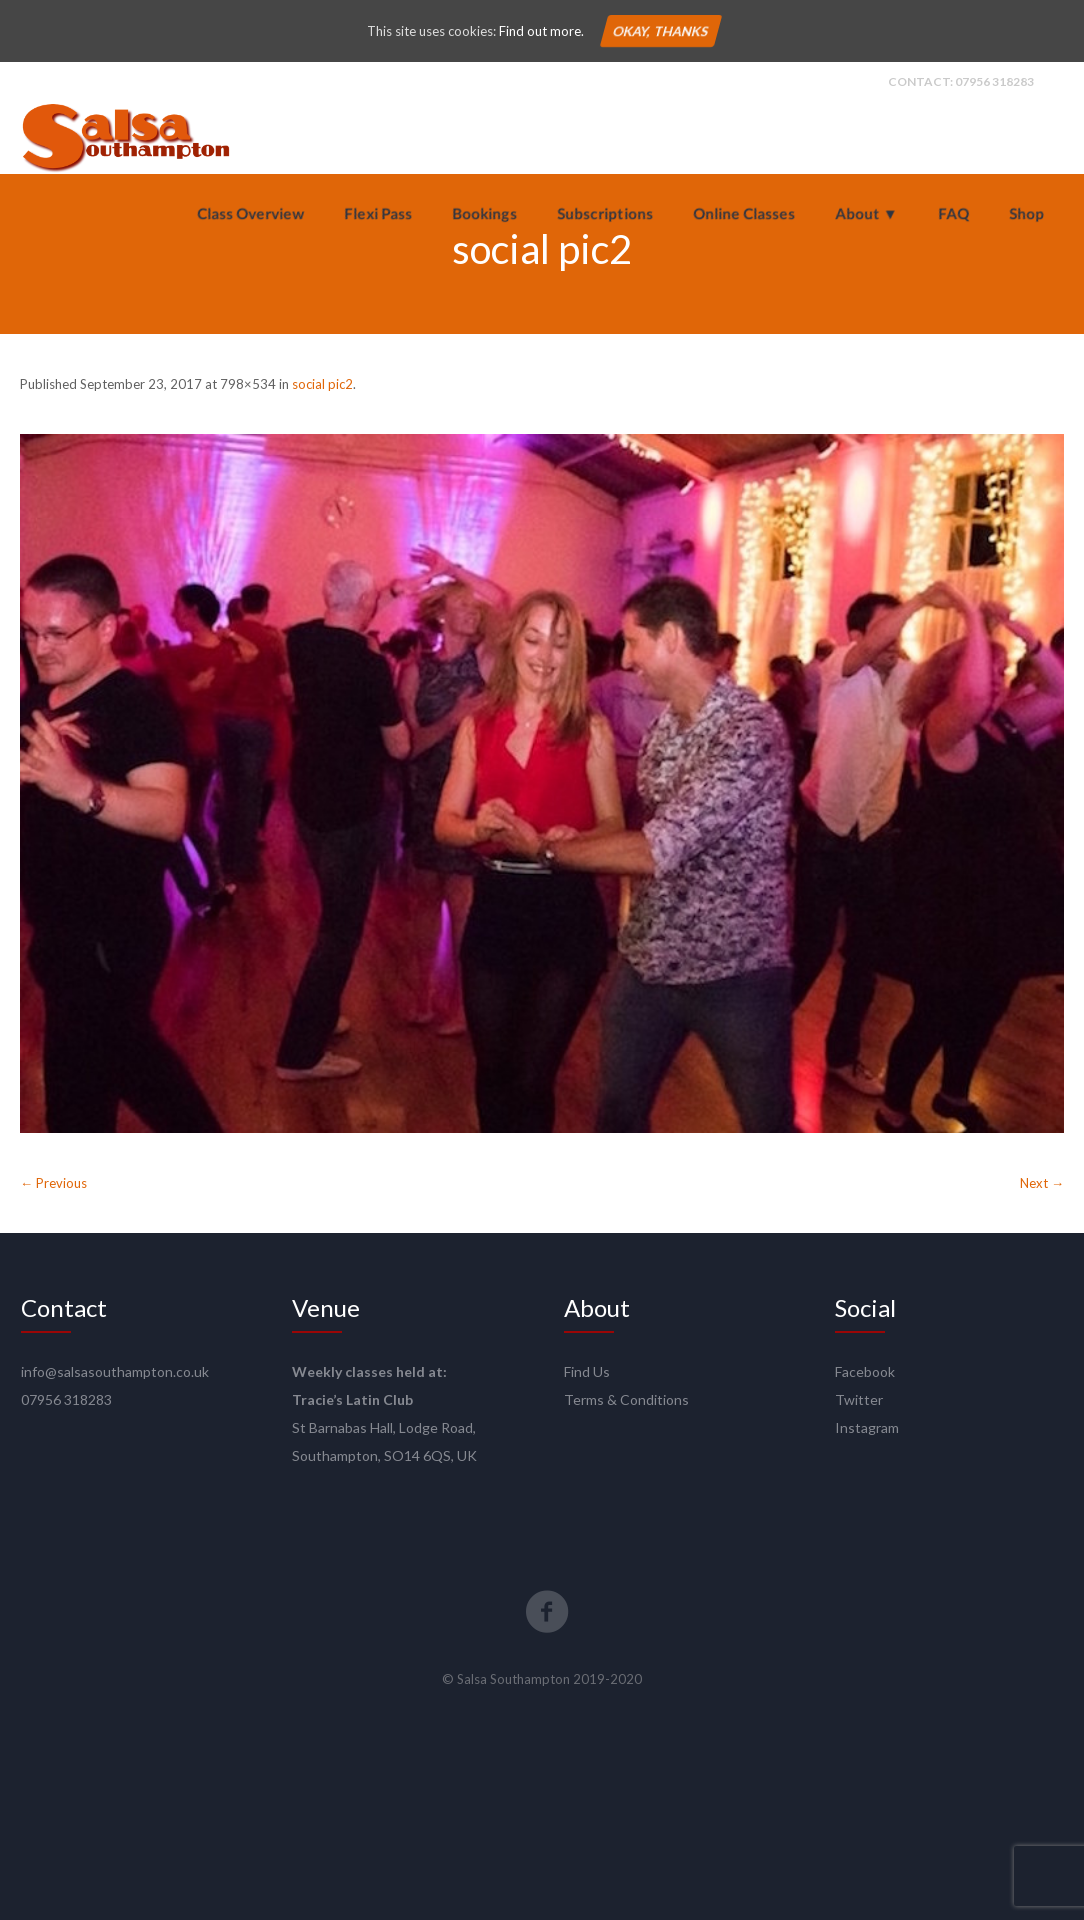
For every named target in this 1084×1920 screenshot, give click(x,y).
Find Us (587, 1371)
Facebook (865, 1371)
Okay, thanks (660, 31)
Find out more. (541, 31)
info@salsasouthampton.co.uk (115, 1371)
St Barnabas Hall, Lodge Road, (384, 1427)
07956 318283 (994, 81)
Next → (1042, 1183)
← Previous (53, 1183)
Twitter (859, 1399)
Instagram (867, 1427)
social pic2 (322, 384)
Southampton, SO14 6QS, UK (384, 1455)
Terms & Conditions (626, 1399)
